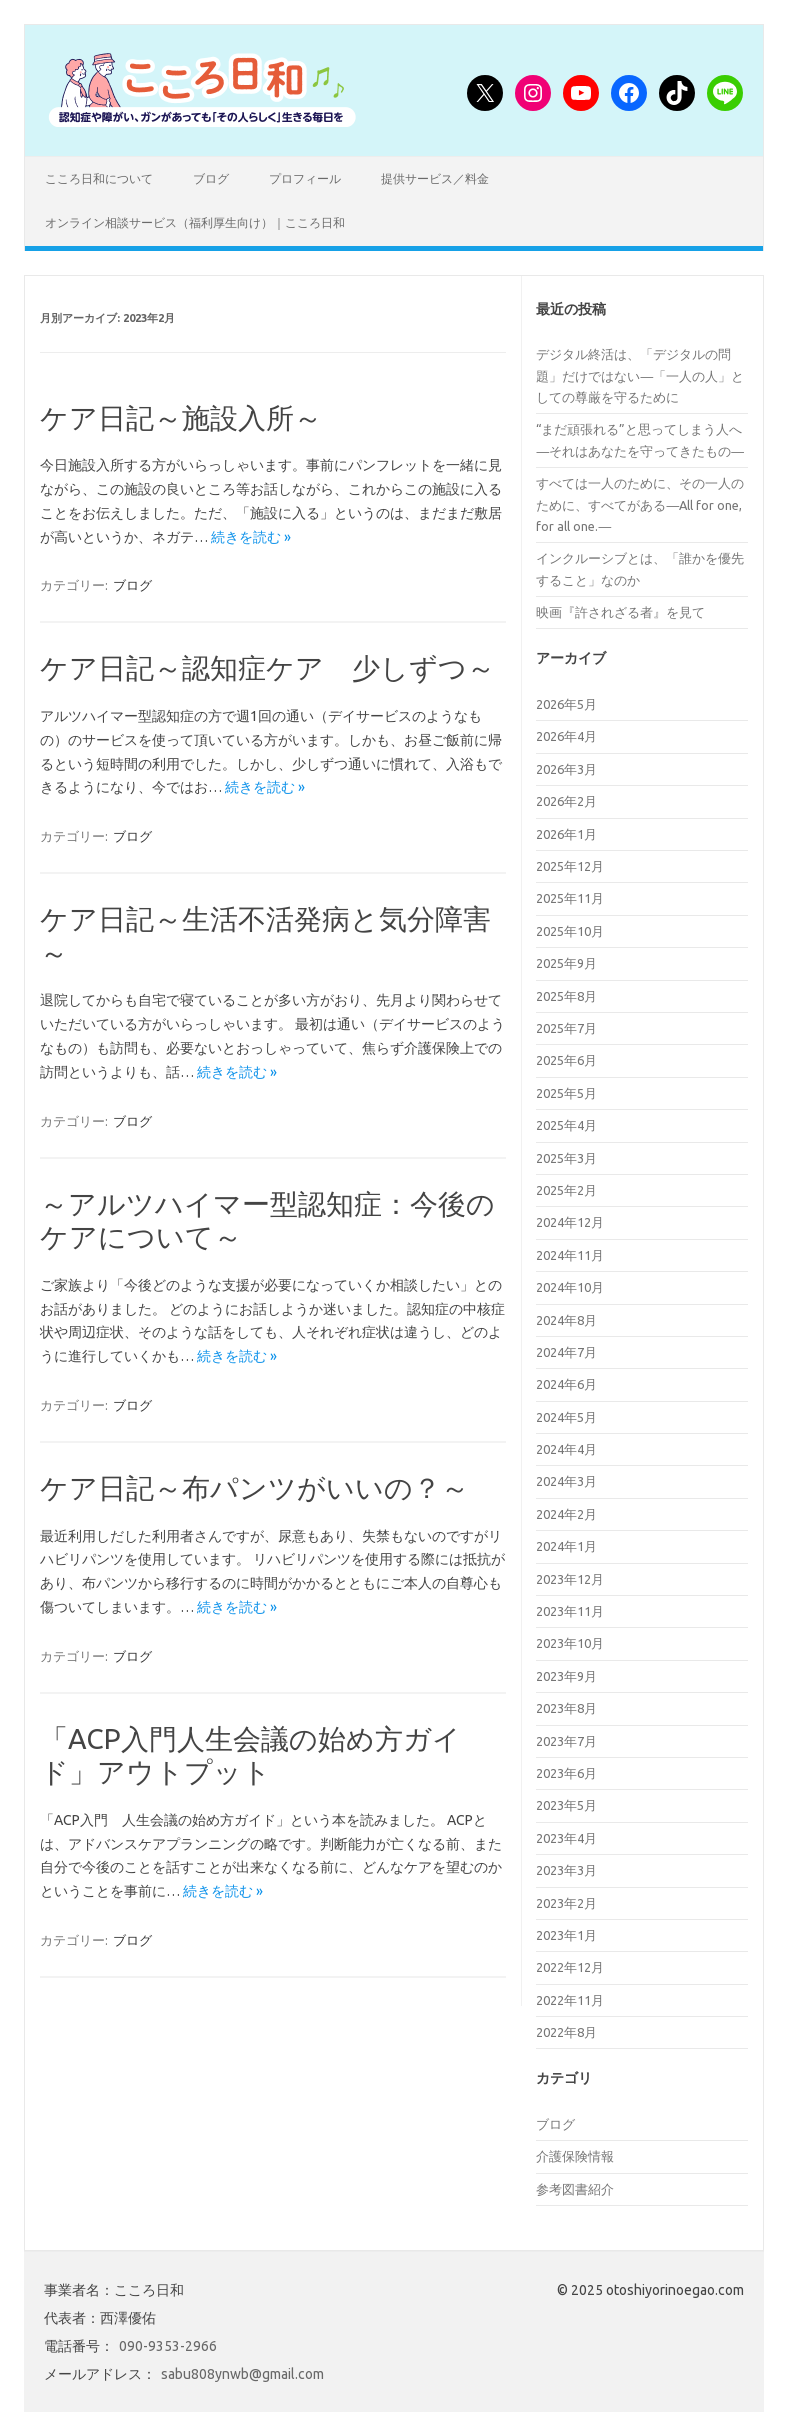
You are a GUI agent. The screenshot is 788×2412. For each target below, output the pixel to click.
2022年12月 (570, 1967)
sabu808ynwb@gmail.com (242, 2374)
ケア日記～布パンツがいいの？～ (254, 1487)
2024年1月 (566, 1546)
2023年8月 (566, 1708)
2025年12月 (570, 866)
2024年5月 (566, 1417)
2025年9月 (566, 963)
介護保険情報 (575, 2156)
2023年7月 (566, 1741)
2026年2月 (566, 801)
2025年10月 (570, 931)
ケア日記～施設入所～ (181, 417)
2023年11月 (570, 1611)
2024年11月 (570, 1255)
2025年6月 (566, 1060)
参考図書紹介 (575, 2189)
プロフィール (305, 178)
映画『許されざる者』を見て (620, 612)
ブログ (211, 178)
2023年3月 (566, 1870)
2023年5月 (566, 1805)
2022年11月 (570, 2000)
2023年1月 (566, 1935)
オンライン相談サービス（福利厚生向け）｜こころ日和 (195, 222)
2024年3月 (566, 1481)
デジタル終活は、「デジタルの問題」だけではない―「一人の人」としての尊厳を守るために (640, 375)
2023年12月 (570, 1579)
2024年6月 (566, 1384)
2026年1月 (566, 834)
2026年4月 (566, 736)
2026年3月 (566, 769)
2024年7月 (566, 1352)
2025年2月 (566, 1190)
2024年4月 (566, 1449)
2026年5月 (566, 704)
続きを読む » (251, 537)
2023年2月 (566, 1903)
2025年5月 (566, 1093)
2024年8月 (566, 1320)
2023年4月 (566, 1838)
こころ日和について (99, 178)
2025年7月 (566, 1028)
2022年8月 (566, 2032)
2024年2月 (566, 1514)
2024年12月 (570, 1222)
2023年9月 (566, 1676)
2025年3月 (566, 1158)
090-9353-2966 (168, 2346)
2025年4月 (566, 1125)
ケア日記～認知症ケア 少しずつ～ (267, 667)
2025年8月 (566, 996)
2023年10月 (570, 1643)
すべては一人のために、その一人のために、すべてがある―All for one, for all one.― (640, 504)
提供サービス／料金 (435, 178)
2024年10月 (570, 1287)
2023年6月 (566, 1773)
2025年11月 (570, 898)
